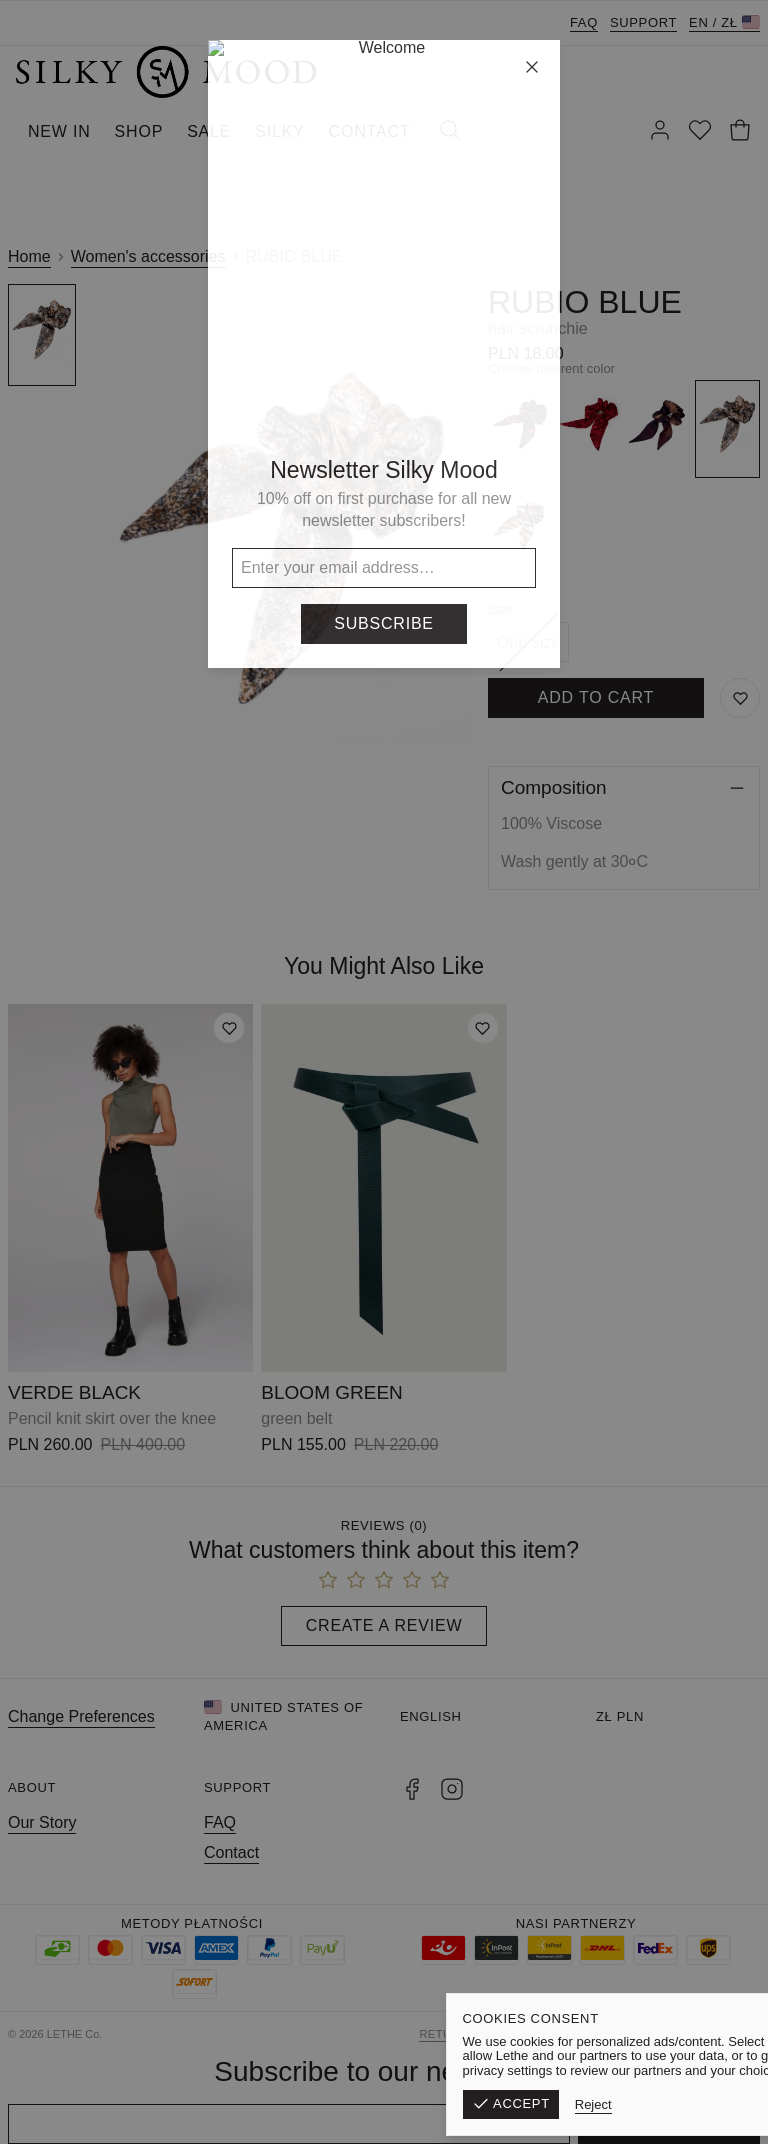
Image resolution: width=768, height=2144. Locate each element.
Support (643, 22)
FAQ (584, 22)
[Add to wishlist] (229, 1028)
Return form (462, 2034)
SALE (209, 131)
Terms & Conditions (584, 2034)
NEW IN (59, 131)
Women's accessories (148, 256)
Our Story (42, 1822)
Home (29, 256)
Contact (231, 1852)
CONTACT (370, 131)
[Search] (450, 132)
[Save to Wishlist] (740, 698)
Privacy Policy (711, 2034)
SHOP (139, 131)
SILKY (279, 131)
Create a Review (384, 1625)
